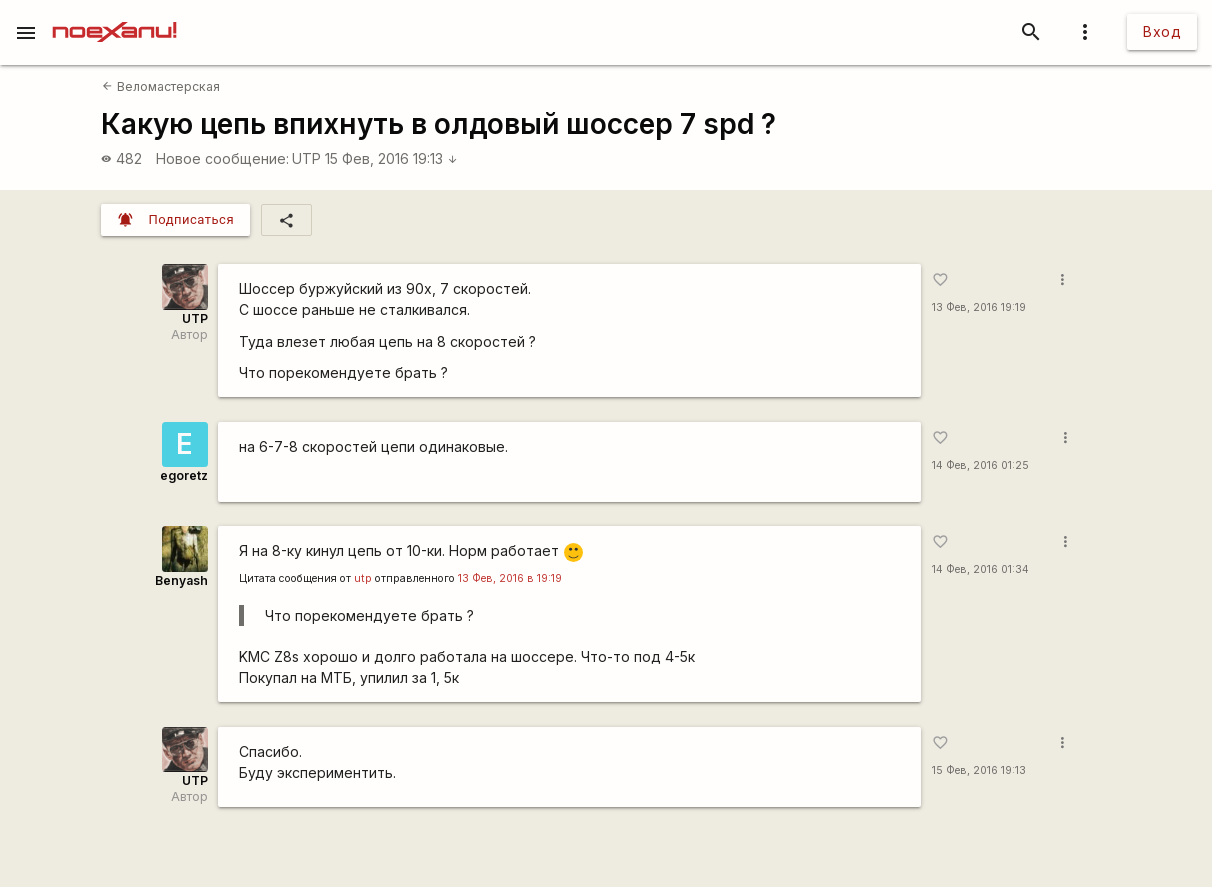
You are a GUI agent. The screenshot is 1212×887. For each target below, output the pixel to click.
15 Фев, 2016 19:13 (391, 158)
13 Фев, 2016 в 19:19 (510, 578)
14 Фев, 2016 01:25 (980, 465)
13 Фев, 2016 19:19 (979, 307)
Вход (1162, 31)
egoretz (184, 475)
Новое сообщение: (222, 158)
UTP (306, 158)
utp (363, 578)
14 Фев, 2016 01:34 (980, 569)
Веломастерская (160, 86)
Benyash (181, 580)
